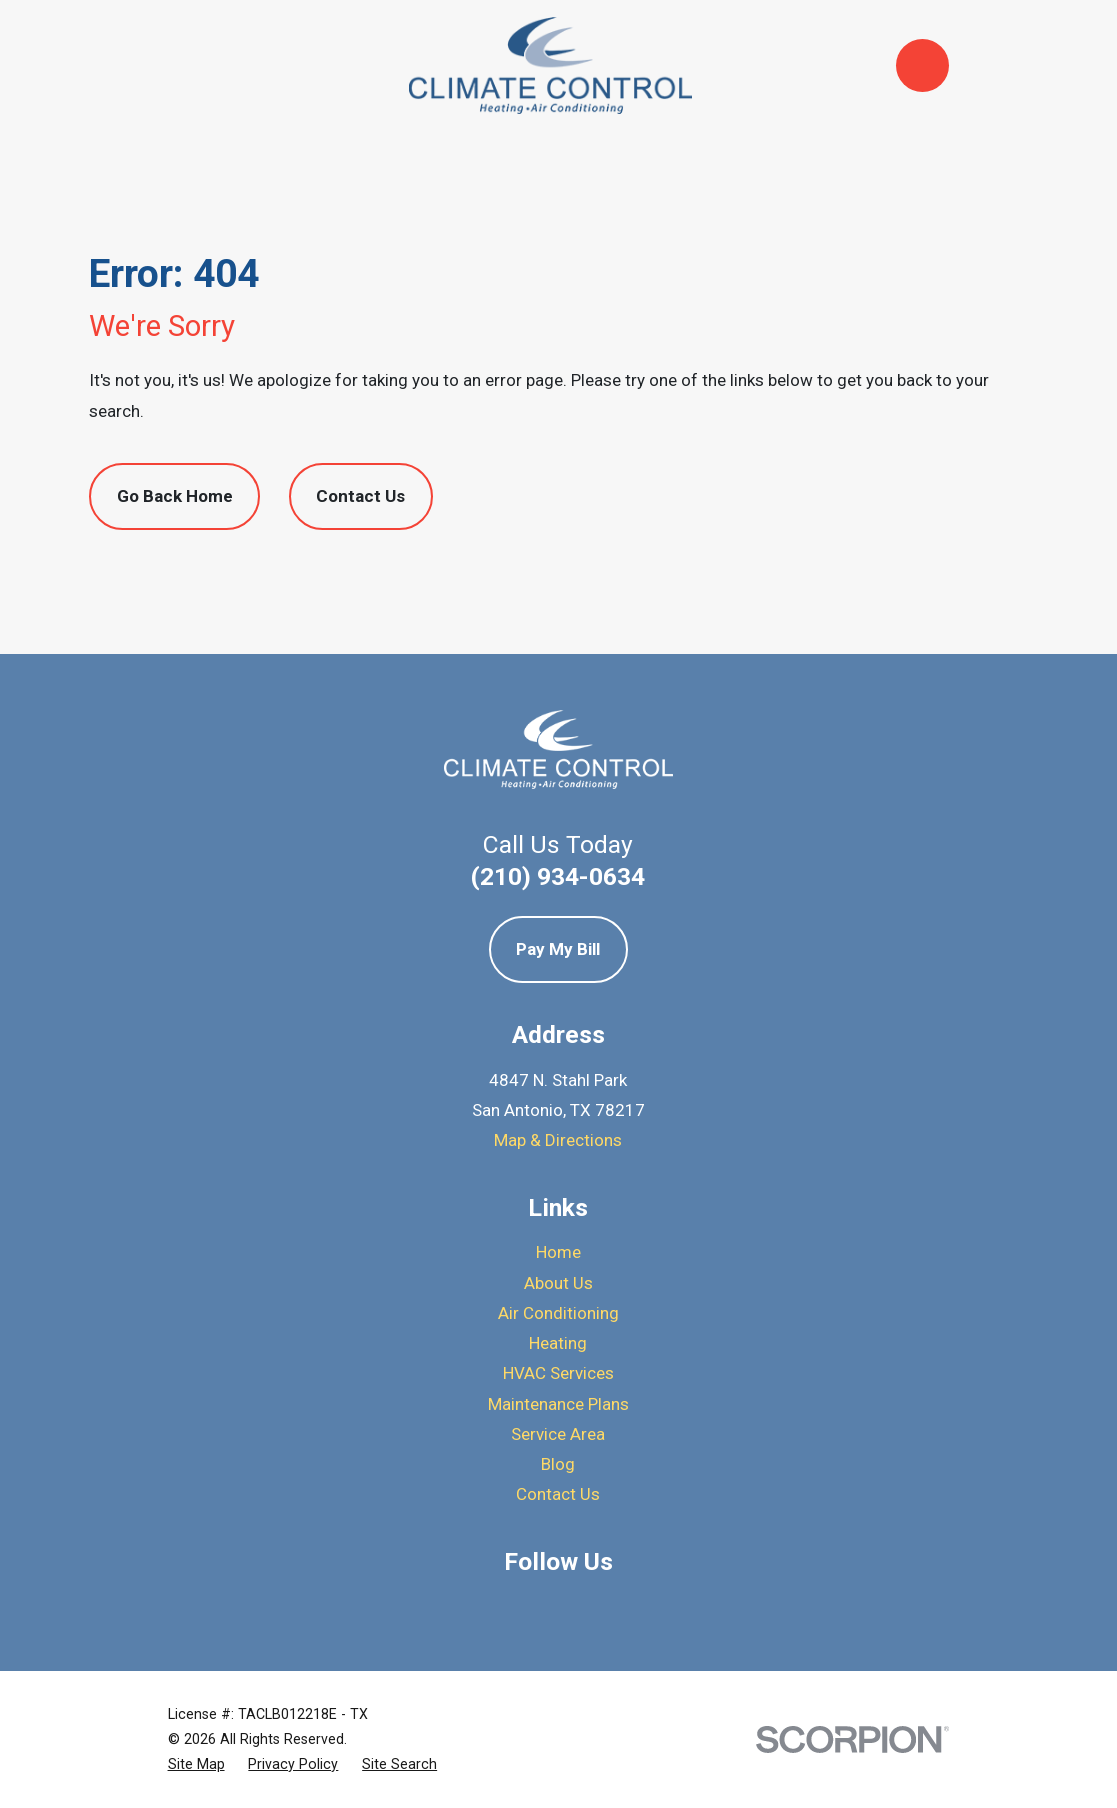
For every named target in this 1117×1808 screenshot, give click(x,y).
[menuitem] (196, 1764)
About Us (558, 1283)
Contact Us (360, 496)
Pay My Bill (558, 949)
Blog (558, 1464)
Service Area (558, 1434)
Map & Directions (558, 1140)
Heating (558, 1343)
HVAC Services (558, 1373)
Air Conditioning (558, 1313)
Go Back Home (175, 496)
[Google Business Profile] (506, 1604)
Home (558, 1252)
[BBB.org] (611, 1604)
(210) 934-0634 (558, 876)
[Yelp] (559, 1604)
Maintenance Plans (558, 1404)
